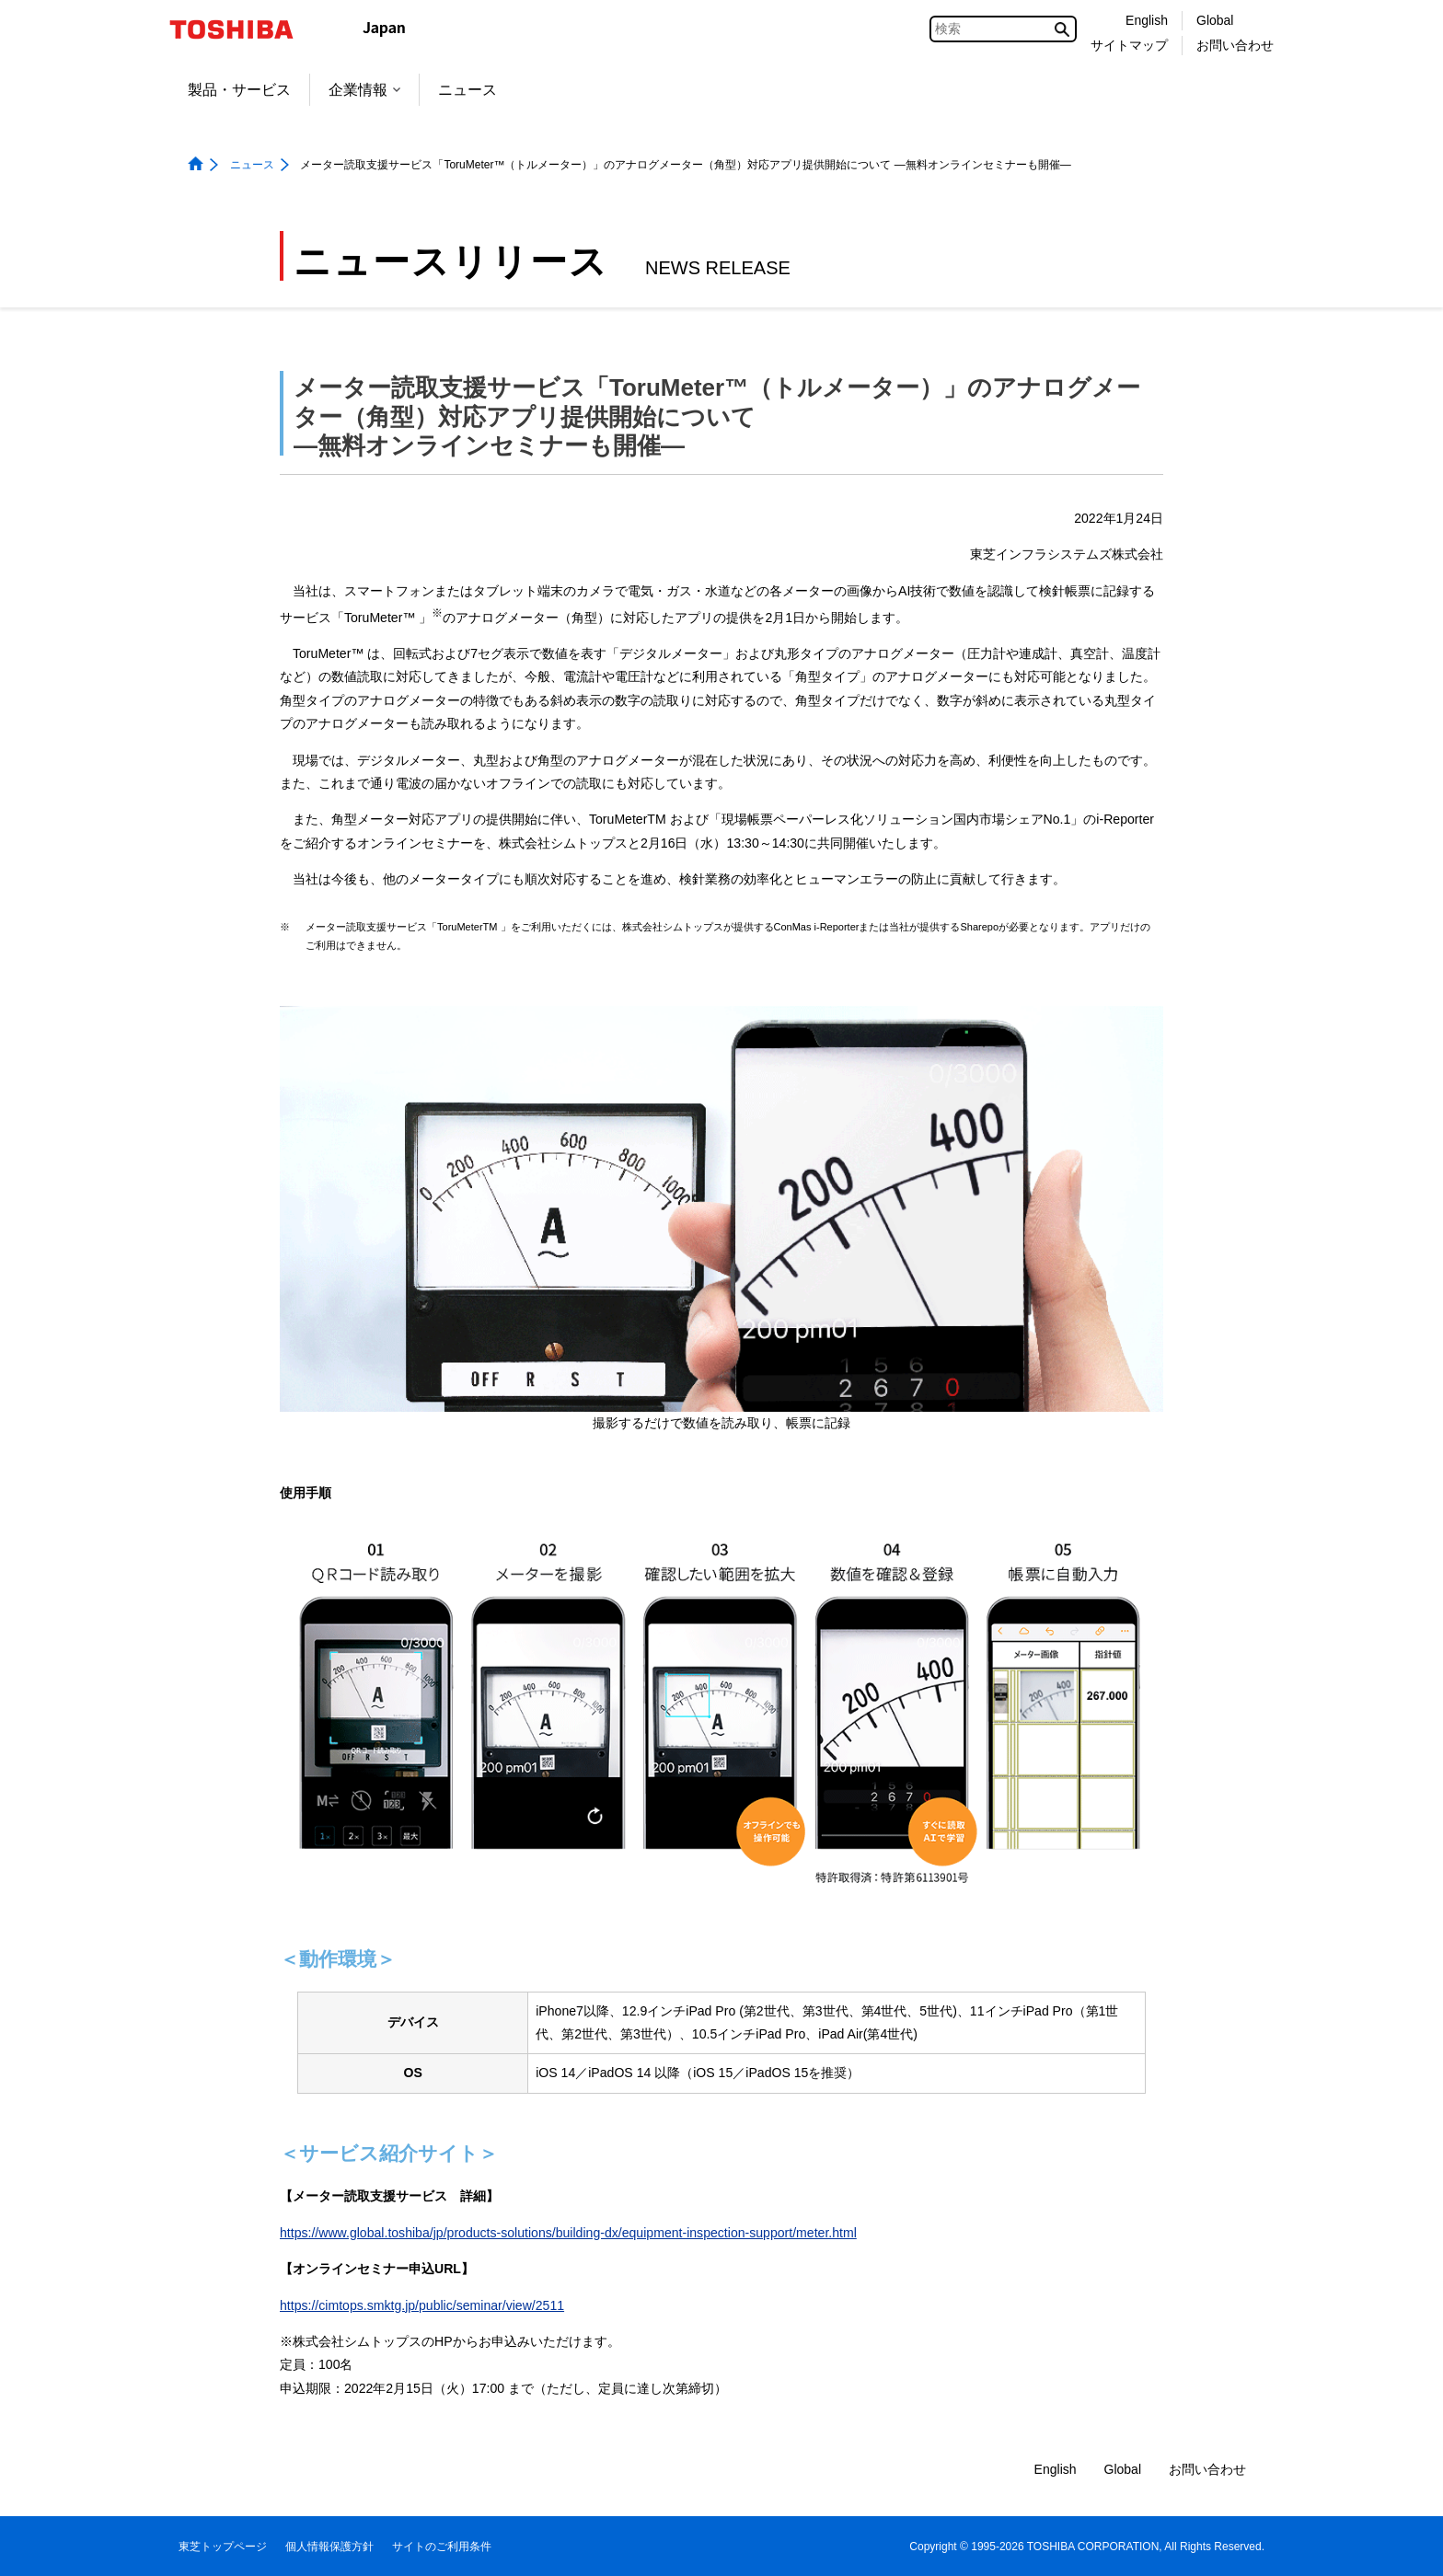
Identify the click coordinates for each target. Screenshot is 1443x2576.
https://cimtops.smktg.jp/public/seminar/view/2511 (422, 2305)
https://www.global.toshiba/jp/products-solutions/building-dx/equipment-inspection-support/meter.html (568, 2232)
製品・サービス (239, 90)
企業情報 (364, 90)
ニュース (467, 90)
